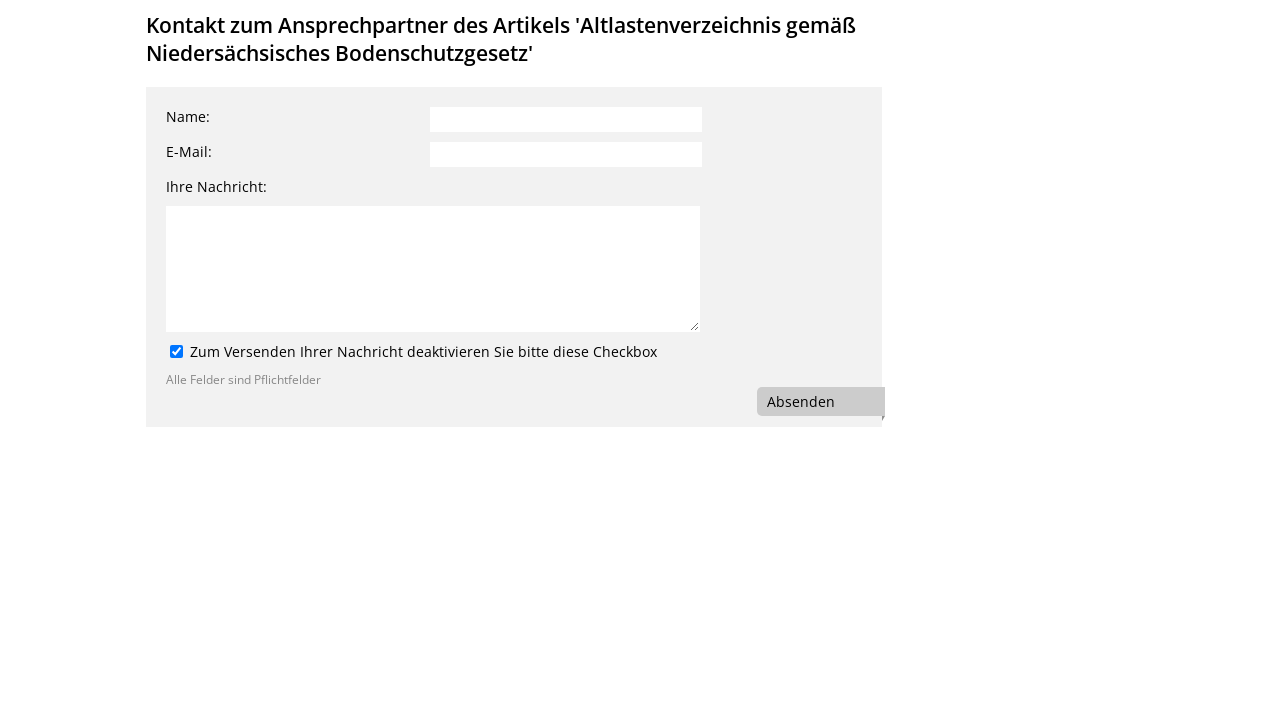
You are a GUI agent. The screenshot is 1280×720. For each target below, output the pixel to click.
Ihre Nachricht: (216, 186)
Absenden (801, 401)
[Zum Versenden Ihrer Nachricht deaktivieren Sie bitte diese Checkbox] (176, 351)
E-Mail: (189, 151)
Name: (188, 116)
